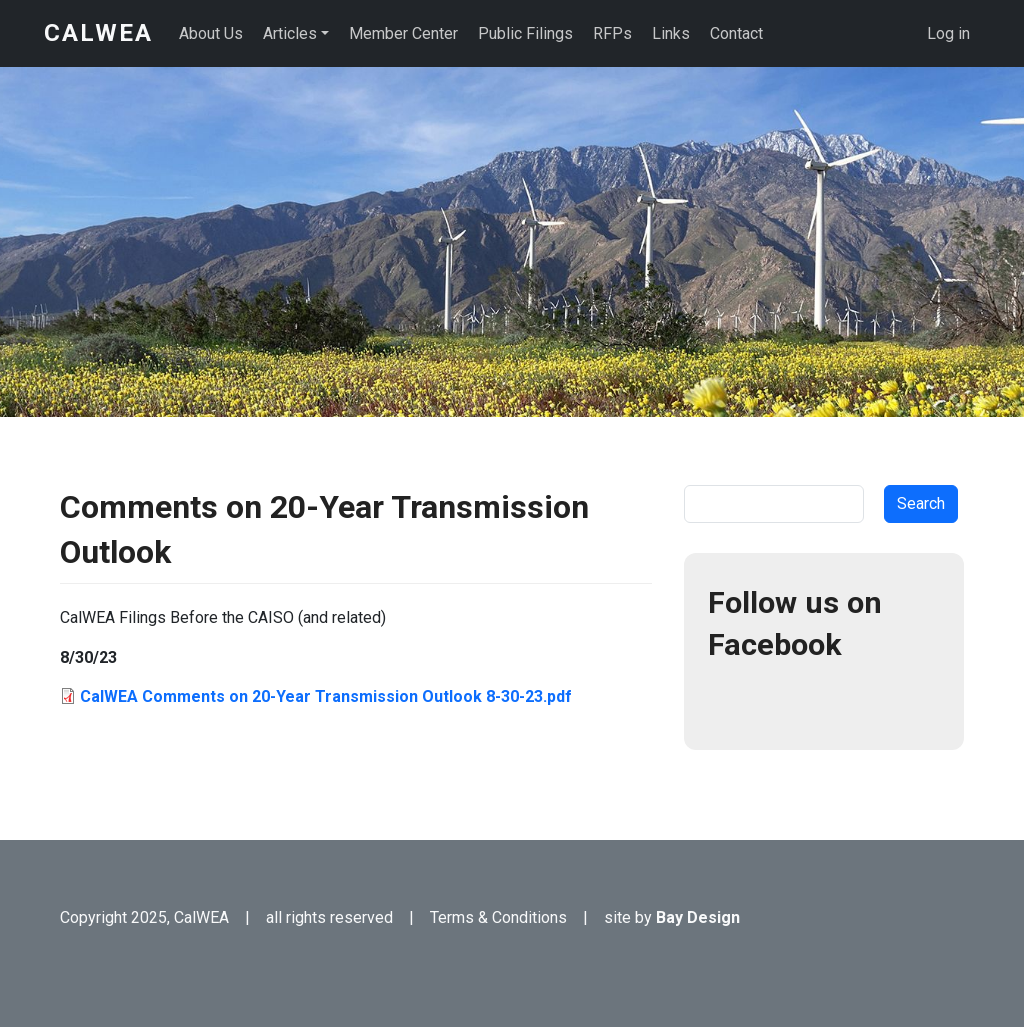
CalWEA (98, 33)
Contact (736, 33)
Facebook (732, 702)
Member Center (403, 33)
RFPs (612, 33)
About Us (211, 33)
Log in (948, 33)
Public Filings (525, 33)
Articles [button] (290, 33)
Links (671, 33)
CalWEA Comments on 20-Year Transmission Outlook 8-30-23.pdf (326, 696)
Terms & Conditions (498, 917)
